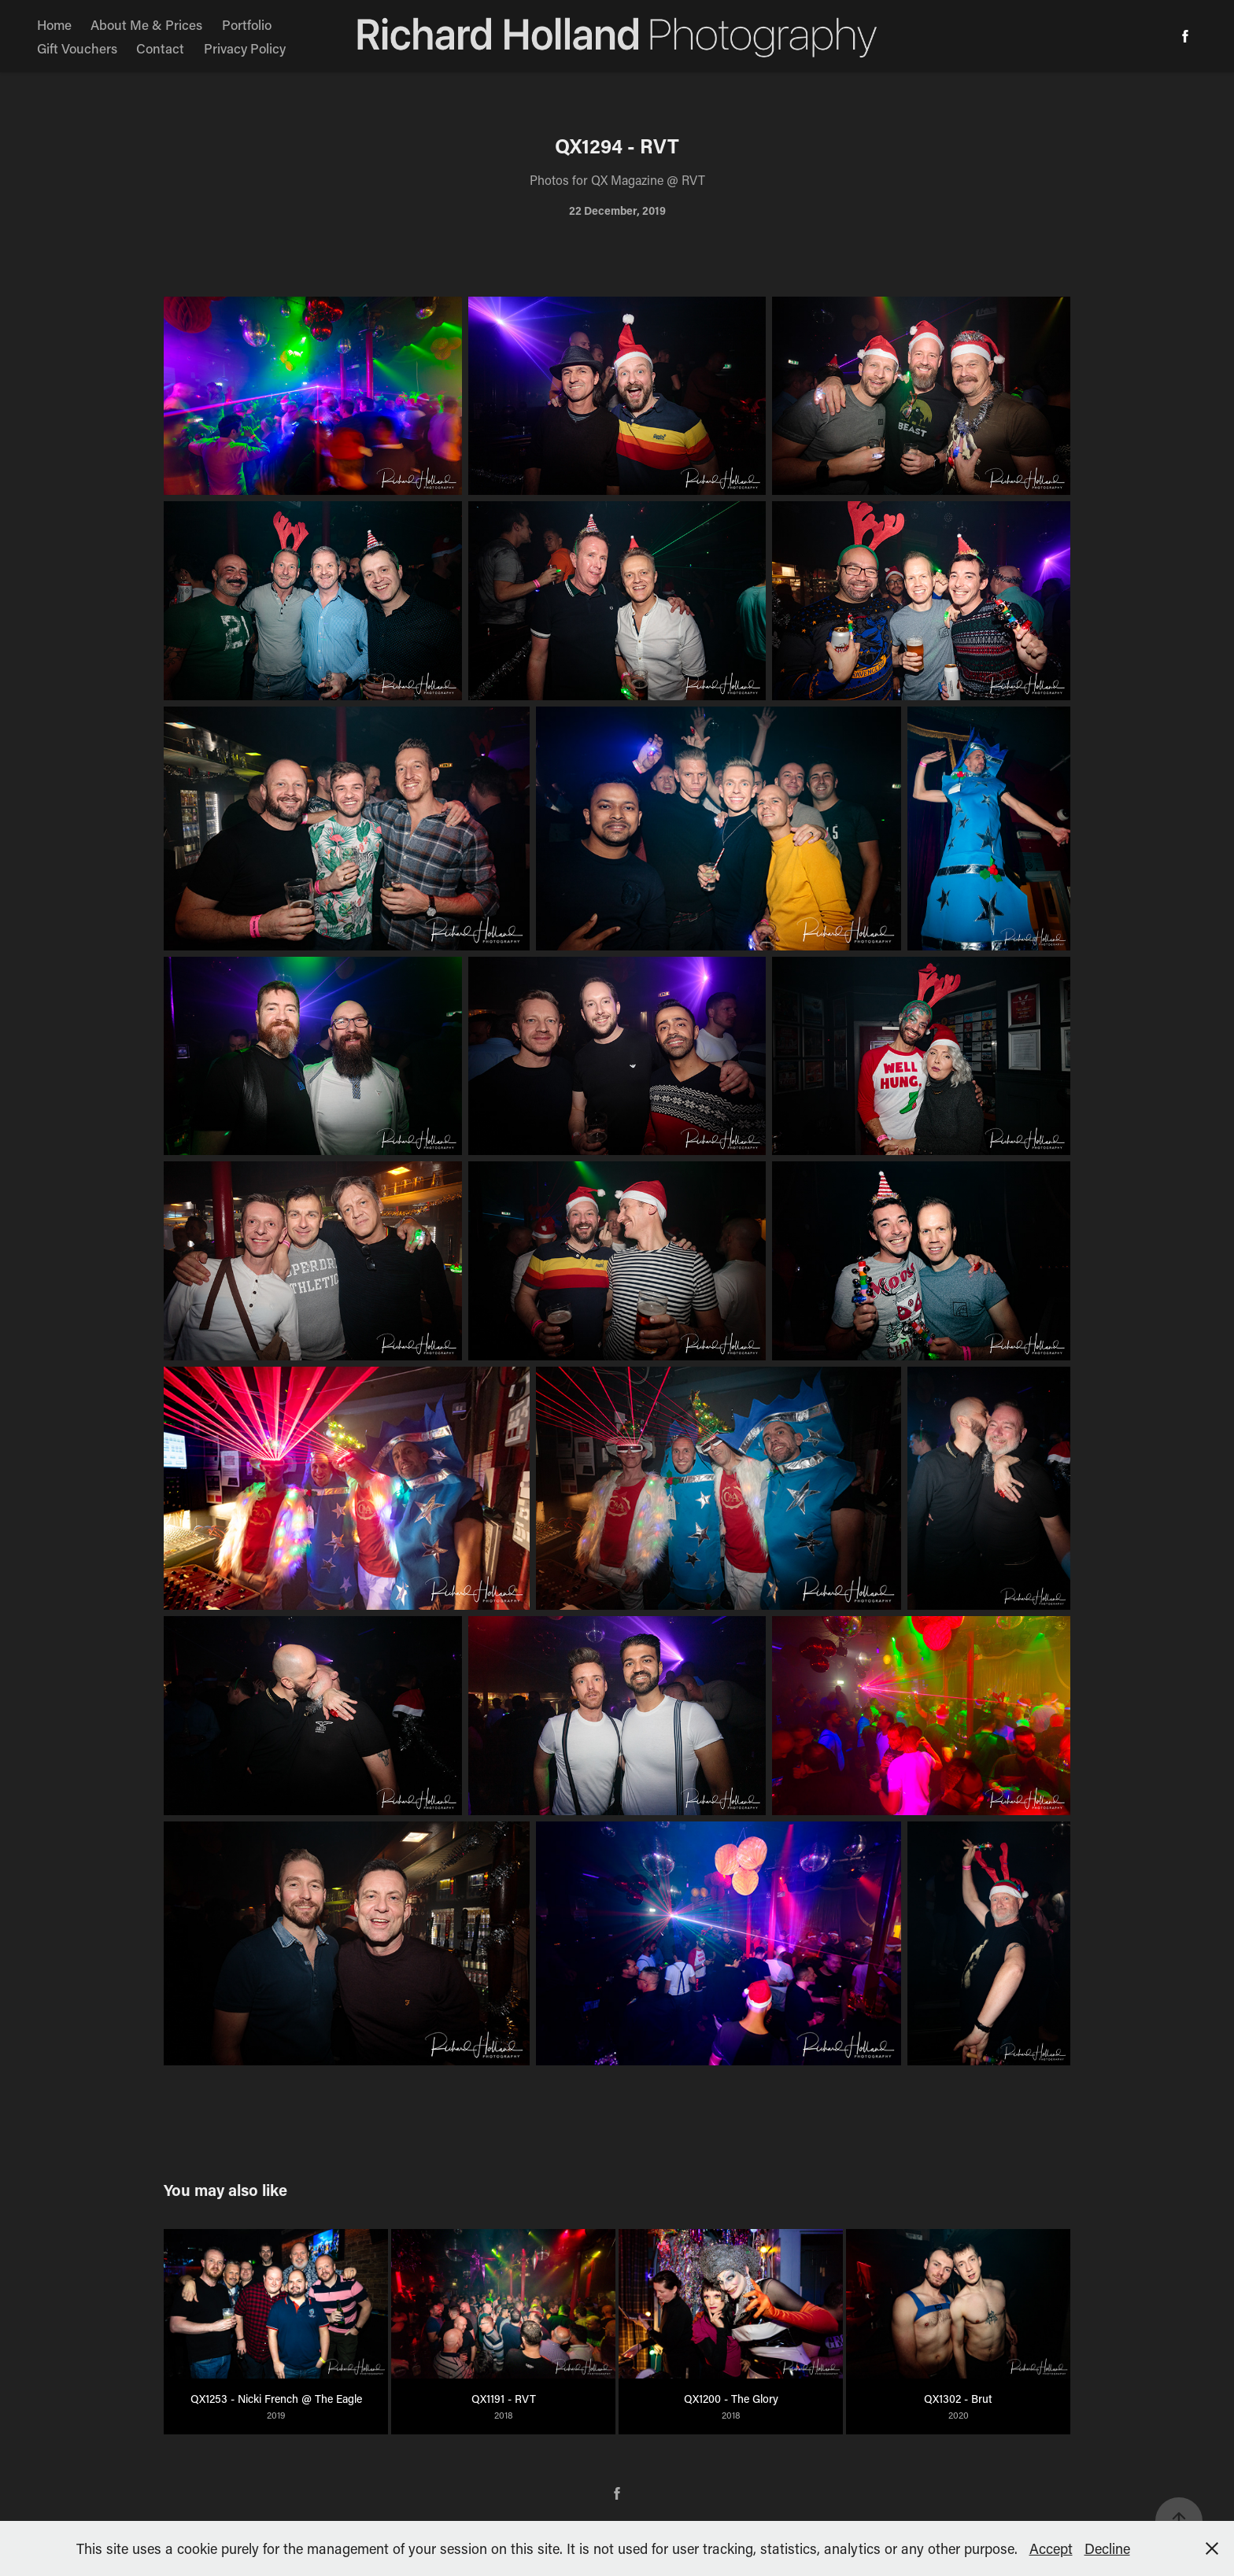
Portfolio (247, 24)
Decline (1107, 2548)
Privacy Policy (245, 48)
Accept (1051, 2548)
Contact (160, 48)
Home (54, 24)
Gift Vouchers (77, 48)
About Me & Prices (146, 24)
